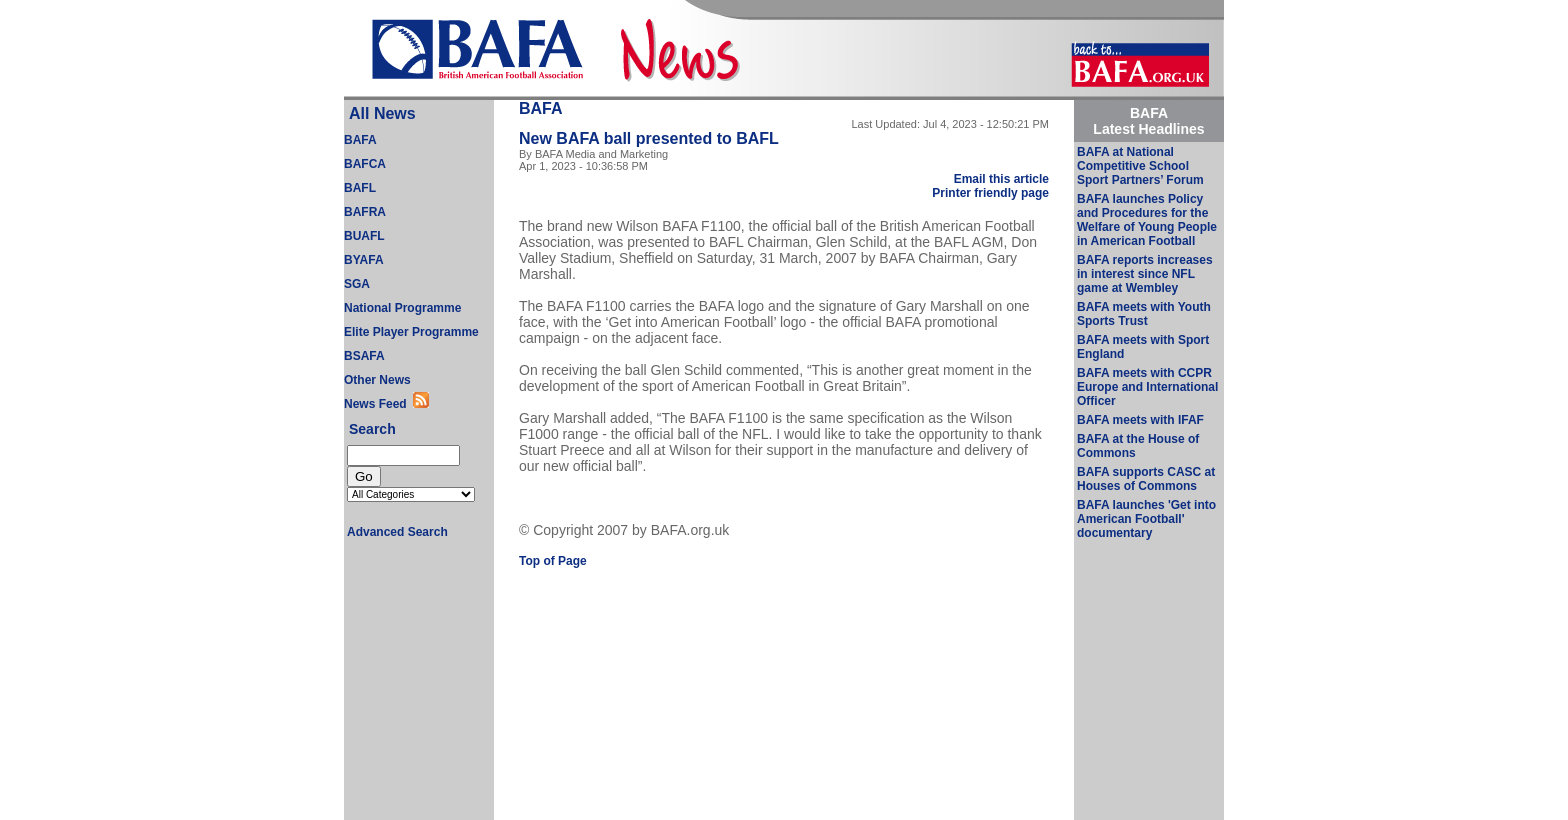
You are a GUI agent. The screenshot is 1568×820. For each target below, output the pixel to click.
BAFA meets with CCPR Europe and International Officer (1147, 387)
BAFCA (365, 164)
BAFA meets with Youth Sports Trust (1144, 314)
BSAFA (364, 356)
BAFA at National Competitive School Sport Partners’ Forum (1140, 166)
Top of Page (553, 561)
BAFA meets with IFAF (1140, 420)
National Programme (402, 308)
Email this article (1001, 179)
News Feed (378, 404)
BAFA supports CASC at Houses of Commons (1146, 479)
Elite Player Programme (411, 332)
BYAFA (364, 260)
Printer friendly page (990, 193)
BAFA (360, 140)
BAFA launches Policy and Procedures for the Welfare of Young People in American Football (1147, 220)
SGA (357, 284)
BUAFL (364, 236)
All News (382, 113)
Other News (377, 380)
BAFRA (365, 212)
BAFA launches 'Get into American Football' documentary (1146, 519)
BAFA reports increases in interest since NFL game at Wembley (1145, 274)
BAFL (360, 188)
